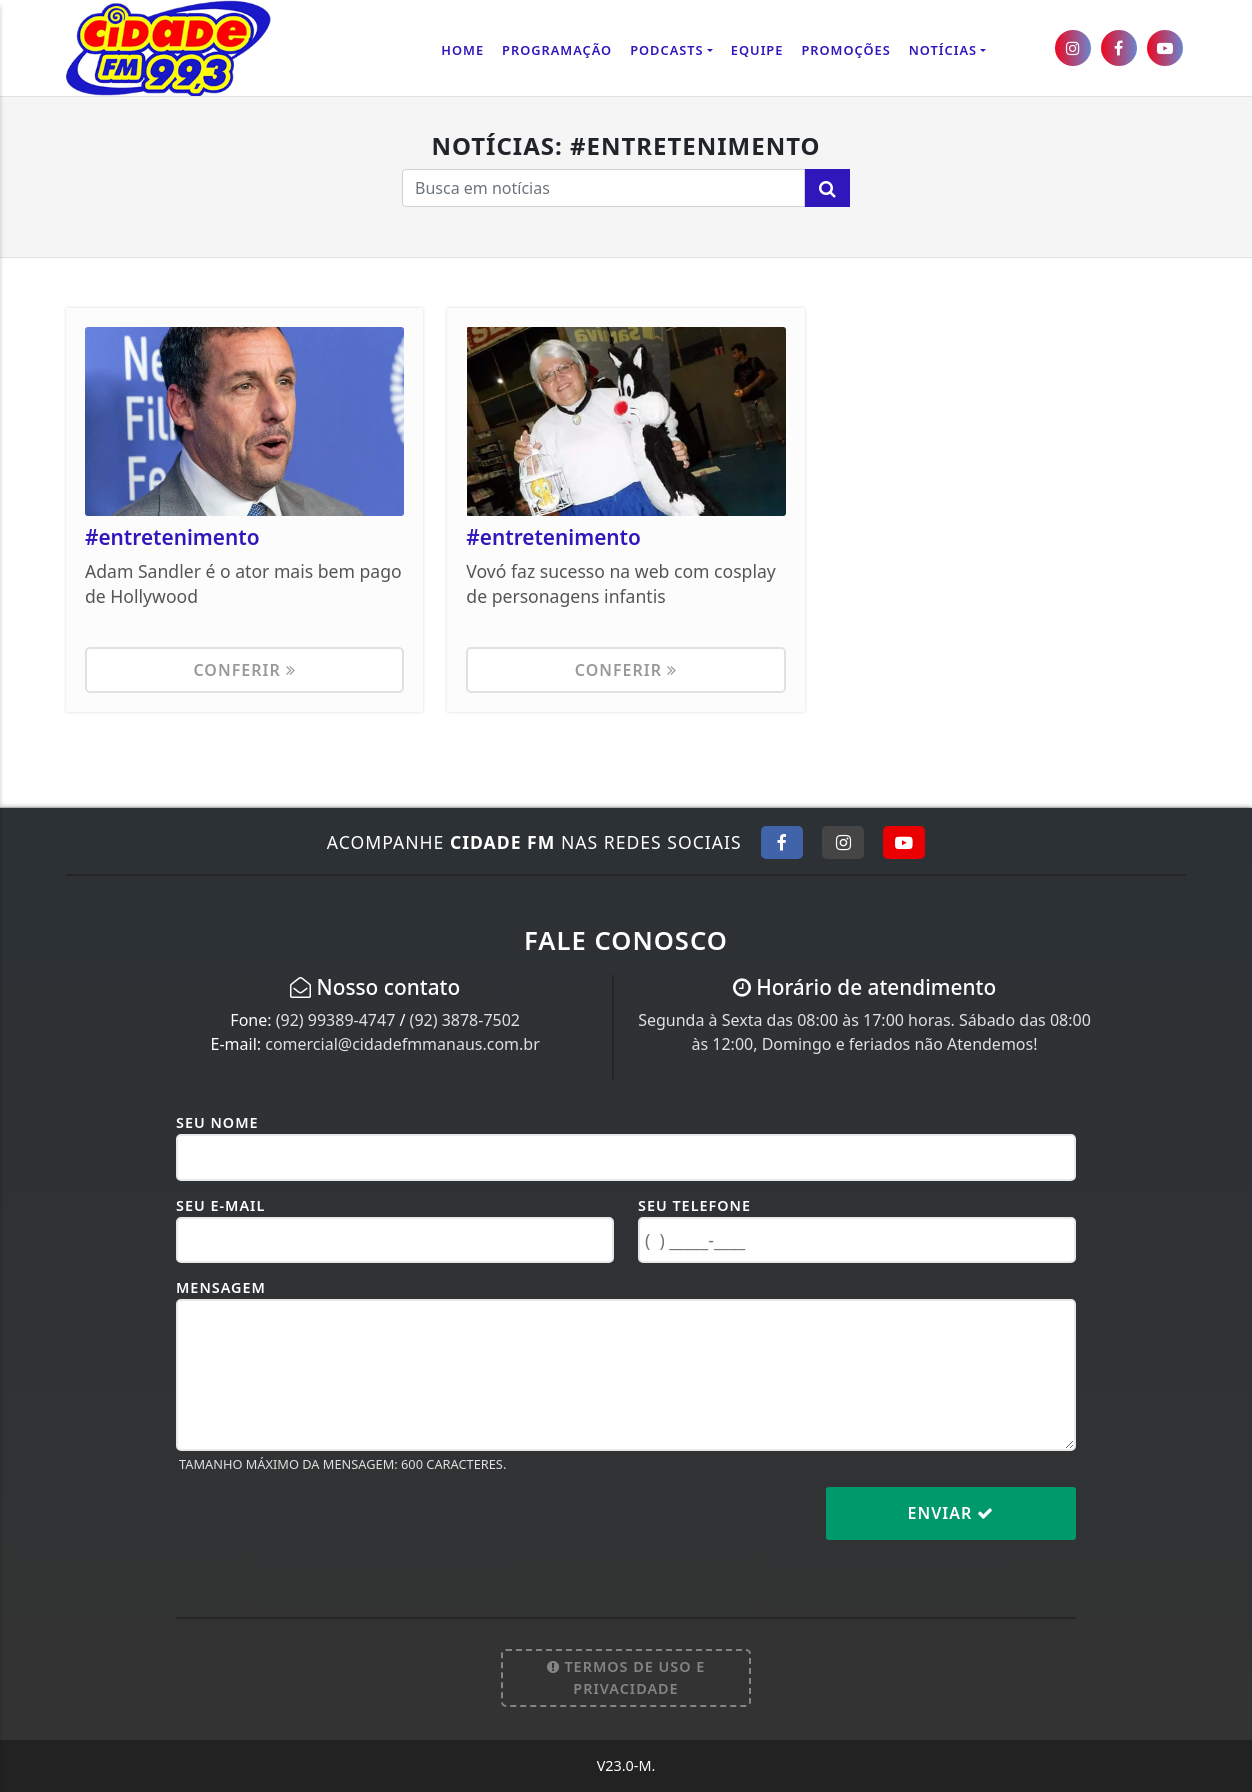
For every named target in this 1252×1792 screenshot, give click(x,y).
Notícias (943, 50)
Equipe (757, 50)
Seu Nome (217, 1122)
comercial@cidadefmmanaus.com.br (402, 1044)
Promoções (845, 50)
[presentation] (328, 1529)
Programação (557, 50)
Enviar (951, 1513)
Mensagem (221, 1287)
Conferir (244, 670)
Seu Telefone (694, 1205)
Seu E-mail (220, 1205)
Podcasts (666, 50)
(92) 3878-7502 (465, 1020)
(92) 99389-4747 (336, 1020)
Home (462, 50)
